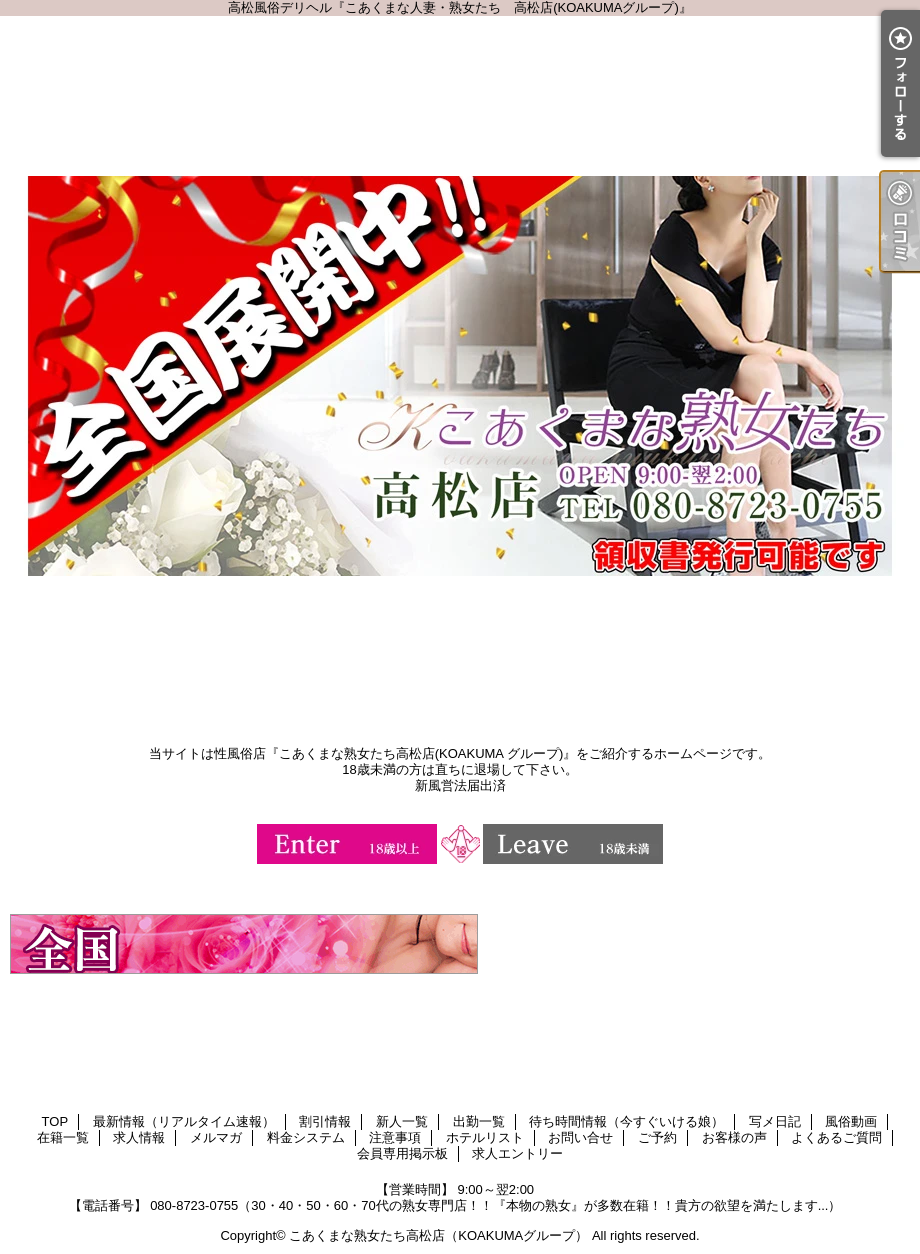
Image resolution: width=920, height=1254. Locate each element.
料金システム (306, 1137)
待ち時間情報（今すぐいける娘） (626, 1121)
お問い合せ (580, 1137)
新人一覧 (402, 1121)
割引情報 (325, 1121)
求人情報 (139, 1137)
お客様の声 (734, 1137)
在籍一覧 (63, 1137)
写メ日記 (775, 1121)
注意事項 (395, 1137)
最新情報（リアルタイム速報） (184, 1121)
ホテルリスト (485, 1137)
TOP (55, 1121)
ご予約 (657, 1137)
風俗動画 (851, 1121)
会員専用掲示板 (402, 1153)
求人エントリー (517, 1153)
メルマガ (216, 1137)
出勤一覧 (479, 1121)
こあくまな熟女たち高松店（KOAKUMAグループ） (438, 1235)
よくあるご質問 (836, 1137)
